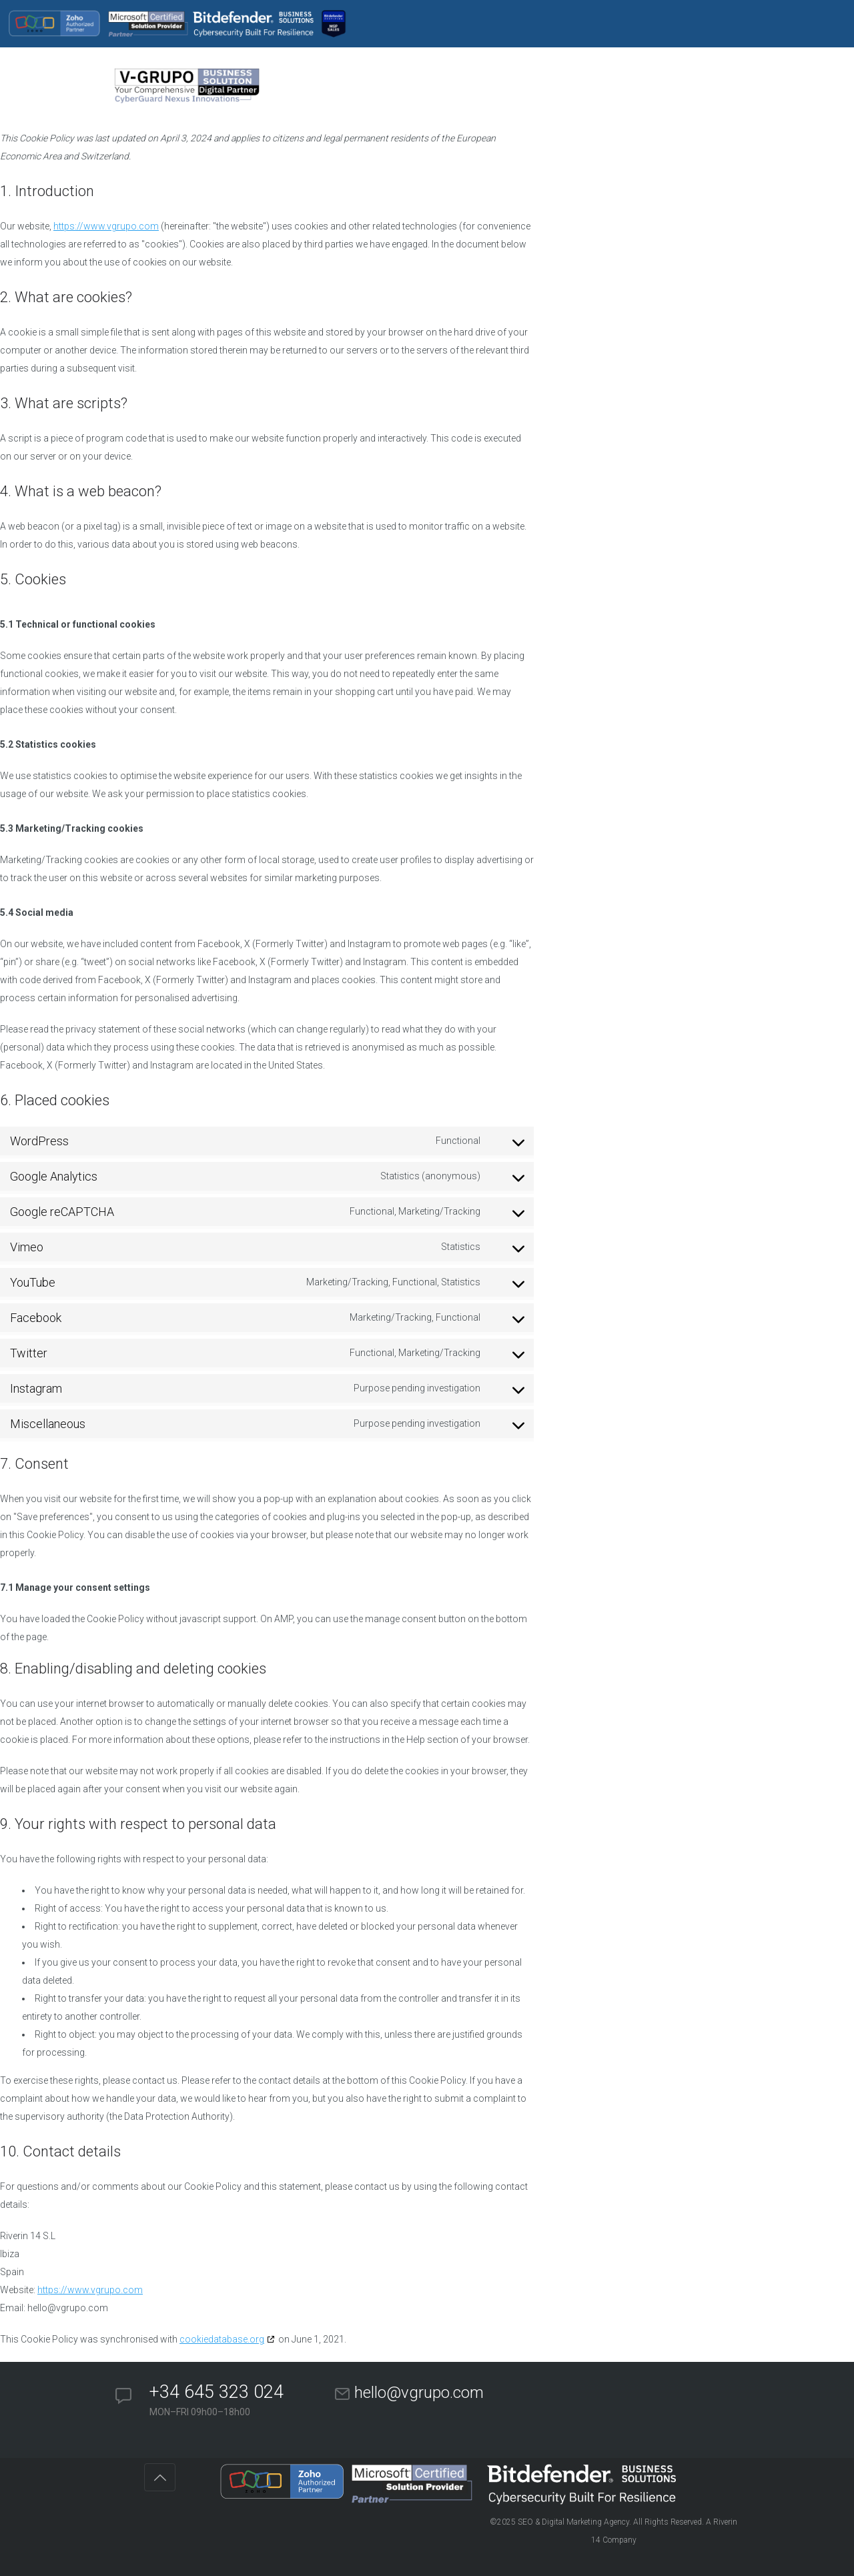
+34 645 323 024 (216, 2392)
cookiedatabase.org (221, 2339)
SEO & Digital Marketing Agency (573, 2522)
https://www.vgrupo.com (106, 226)
